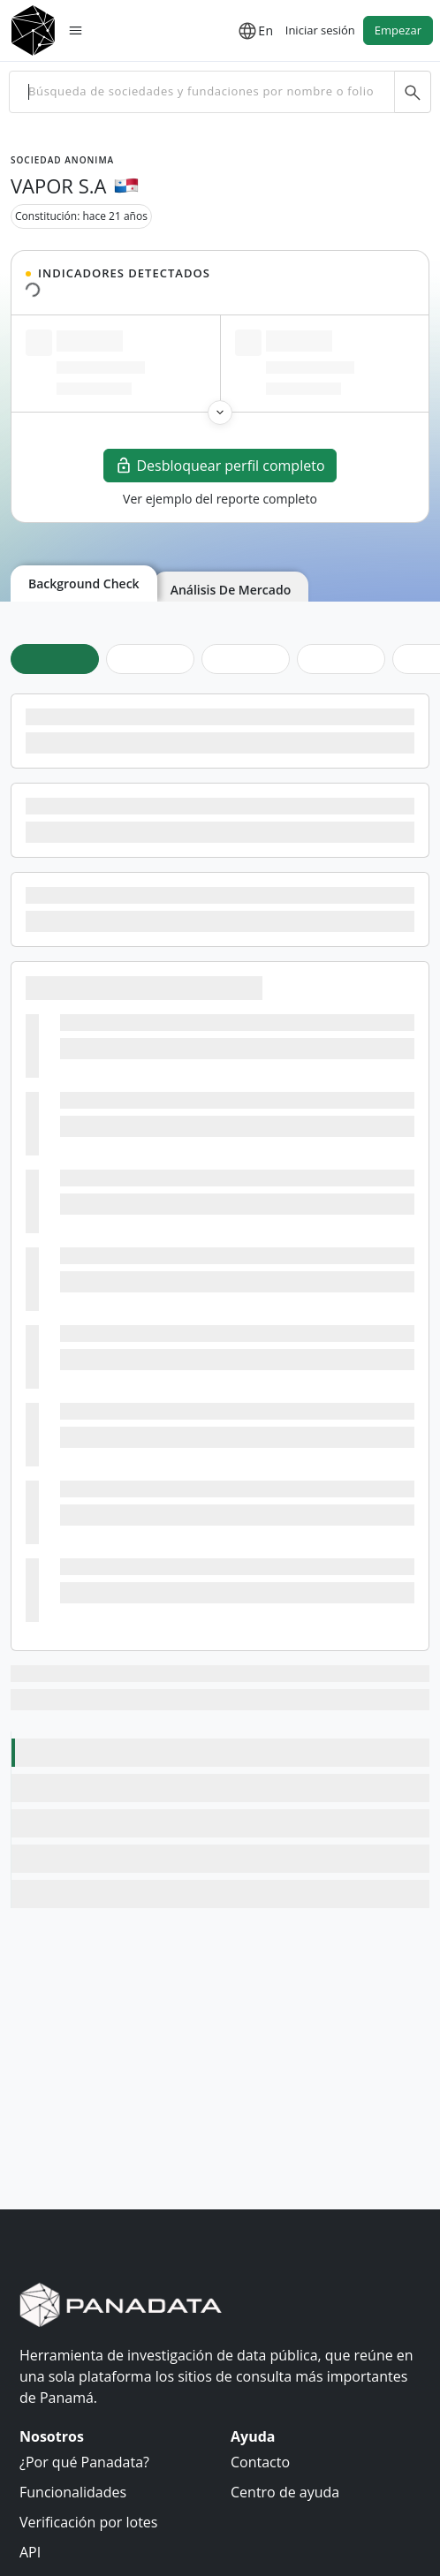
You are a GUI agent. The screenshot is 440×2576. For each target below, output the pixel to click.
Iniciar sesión (320, 30)
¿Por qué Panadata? (84, 2462)
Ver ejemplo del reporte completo (220, 498)
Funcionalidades (72, 2492)
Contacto (260, 2462)
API (30, 2552)
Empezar (398, 30)
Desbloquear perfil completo (219, 465)
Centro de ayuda (285, 2492)
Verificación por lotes (88, 2522)
